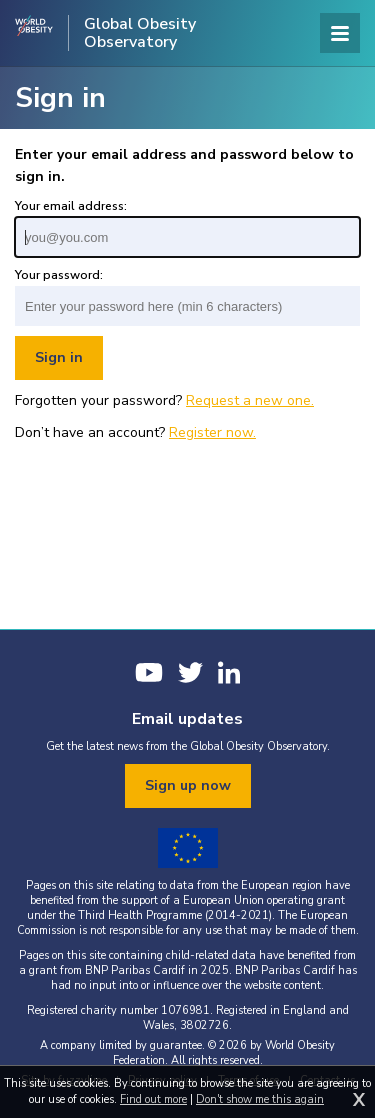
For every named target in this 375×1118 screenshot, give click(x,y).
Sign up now (188, 785)
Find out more (153, 1099)
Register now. (212, 432)
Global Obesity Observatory (140, 33)
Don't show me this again (260, 1099)
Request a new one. (250, 400)
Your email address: (71, 206)
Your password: (59, 275)
